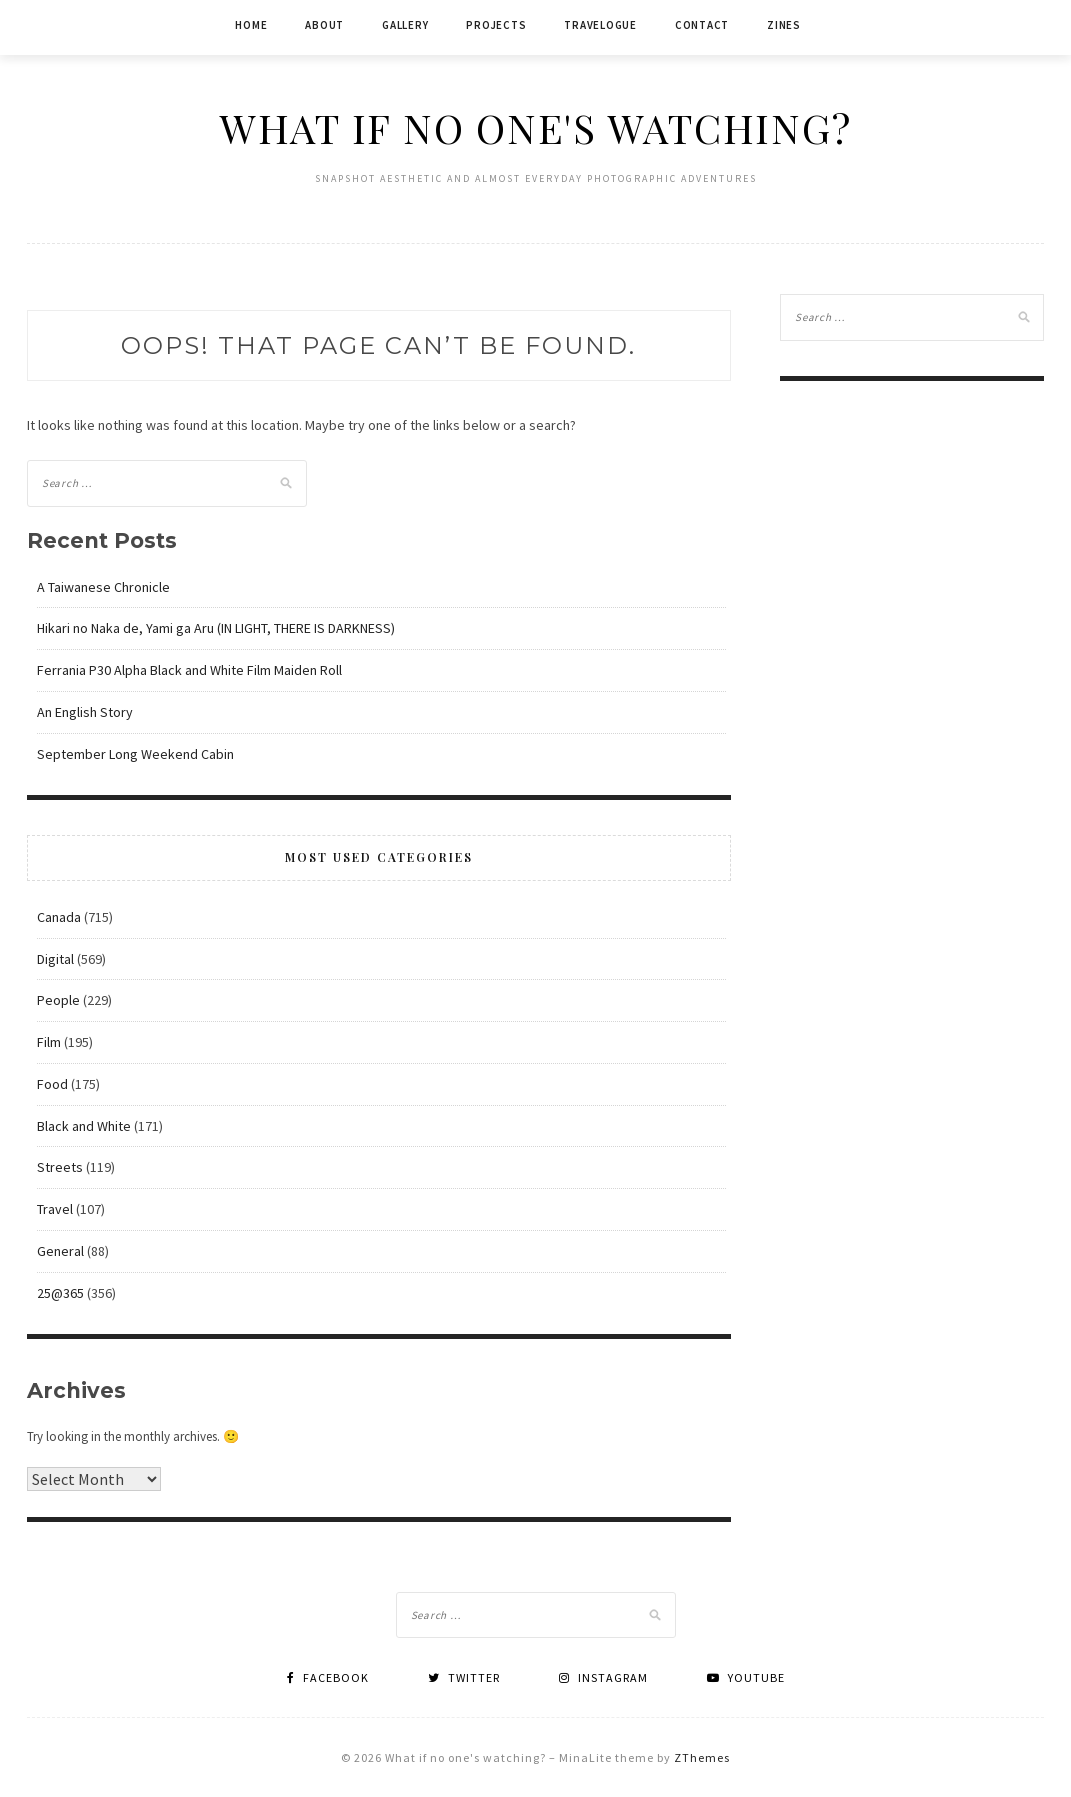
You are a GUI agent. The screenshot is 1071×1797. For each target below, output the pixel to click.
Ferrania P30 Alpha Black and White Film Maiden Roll (189, 670)
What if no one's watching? (536, 127)
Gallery (405, 25)
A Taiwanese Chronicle (103, 587)
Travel (55, 1209)
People (58, 1000)
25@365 (60, 1293)
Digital (55, 959)
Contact (702, 25)
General (60, 1251)
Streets (60, 1167)
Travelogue (600, 25)
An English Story (85, 712)
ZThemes (702, 1757)
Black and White (84, 1126)
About (324, 25)
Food (52, 1084)
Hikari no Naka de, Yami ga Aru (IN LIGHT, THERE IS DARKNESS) (216, 628)
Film (49, 1042)
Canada (59, 917)
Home (251, 25)
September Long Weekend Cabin (135, 754)
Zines (784, 25)
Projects (496, 25)
